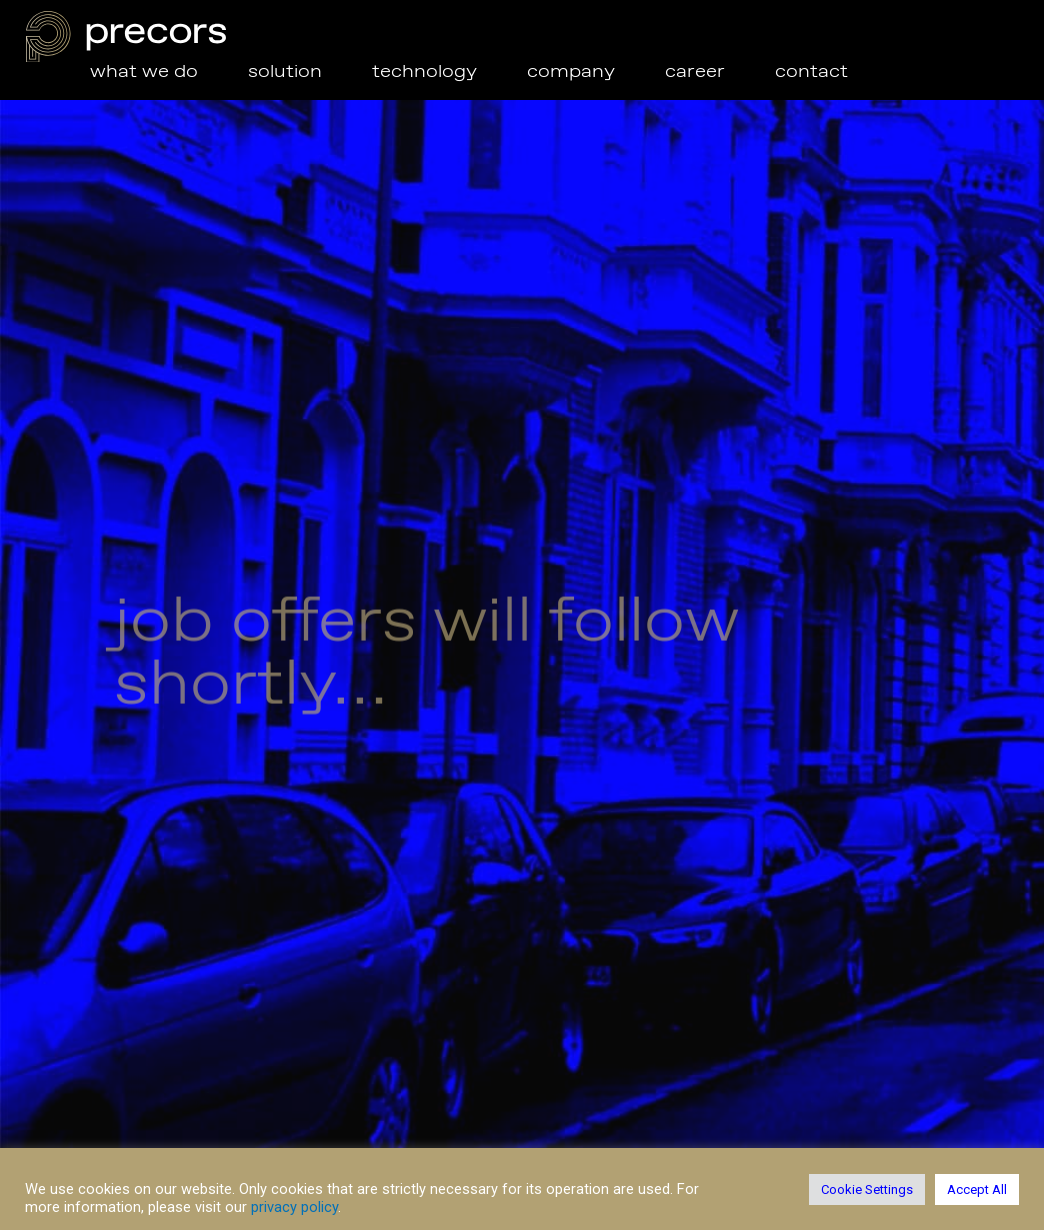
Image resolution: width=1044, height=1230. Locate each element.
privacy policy (294, 1207)
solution (310, 72)
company (571, 72)
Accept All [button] (977, 1189)
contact (811, 72)
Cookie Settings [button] (867, 1189)
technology (424, 72)
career (695, 72)
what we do (144, 72)
